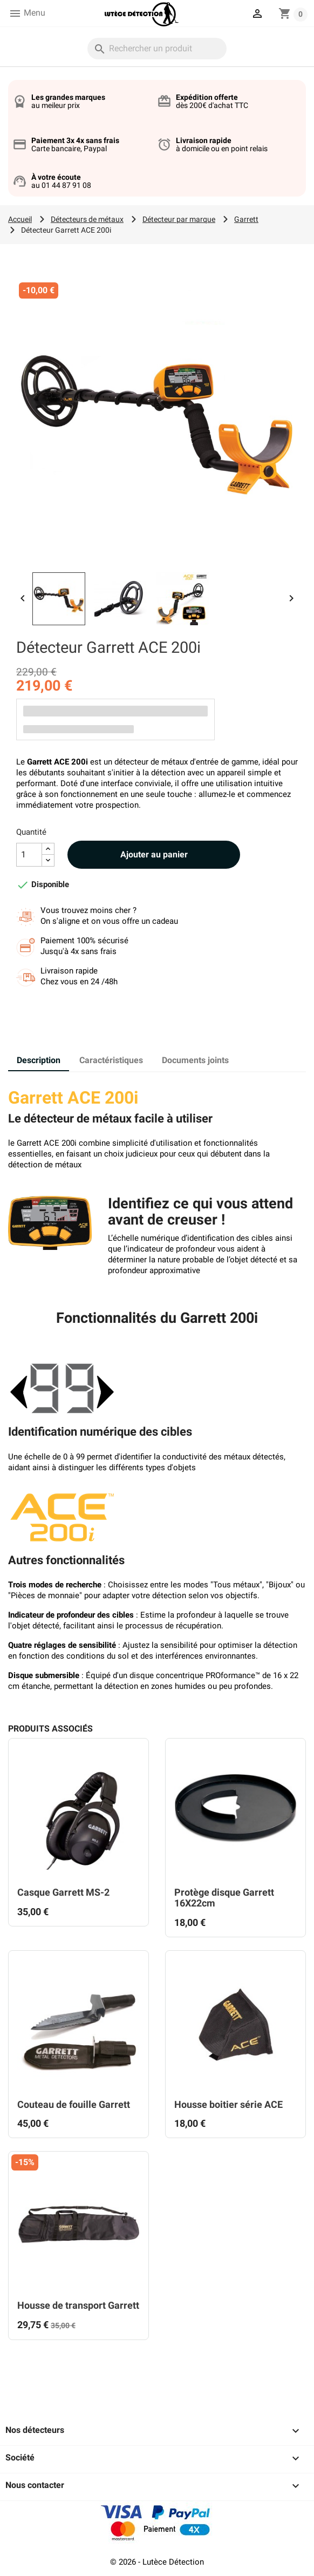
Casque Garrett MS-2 (63, 1892)
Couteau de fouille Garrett (73, 2104)
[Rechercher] (157, 48)
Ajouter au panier (154, 854)
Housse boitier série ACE (228, 2104)
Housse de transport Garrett (78, 2305)
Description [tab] (38, 1060)
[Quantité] (29, 855)
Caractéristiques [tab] (111, 1060)
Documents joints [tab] (195, 1060)
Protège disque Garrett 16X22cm (224, 1898)
